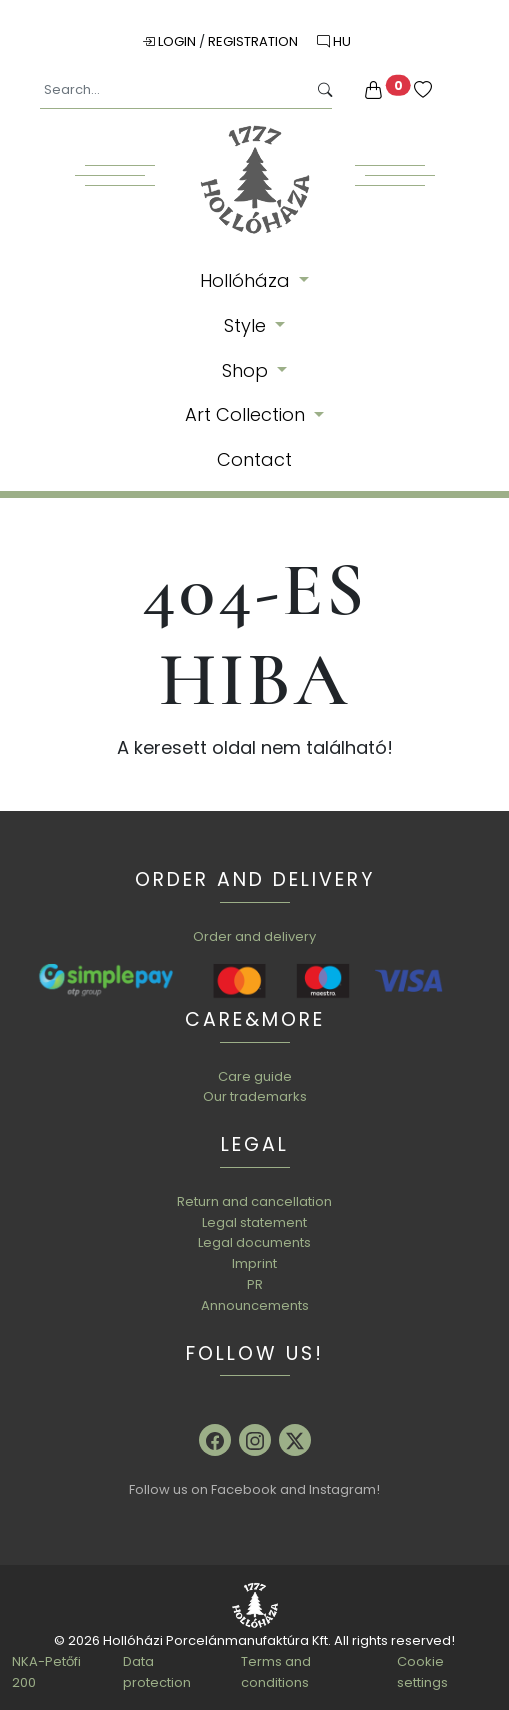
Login (170, 41)
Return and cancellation (254, 1201)
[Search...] (173, 90)
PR (255, 1284)
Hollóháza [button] (247, 280)
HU (334, 41)
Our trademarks (255, 1096)
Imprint (254, 1263)
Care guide (255, 1076)
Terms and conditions (276, 1672)
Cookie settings (422, 1672)
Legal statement (254, 1222)
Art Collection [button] (247, 414)
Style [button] (247, 325)
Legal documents (254, 1242)
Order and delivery (254, 936)
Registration (254, 41)
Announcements (255, 1305)
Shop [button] (247, 370)
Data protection (157, 1672)
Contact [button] (254, 459)
